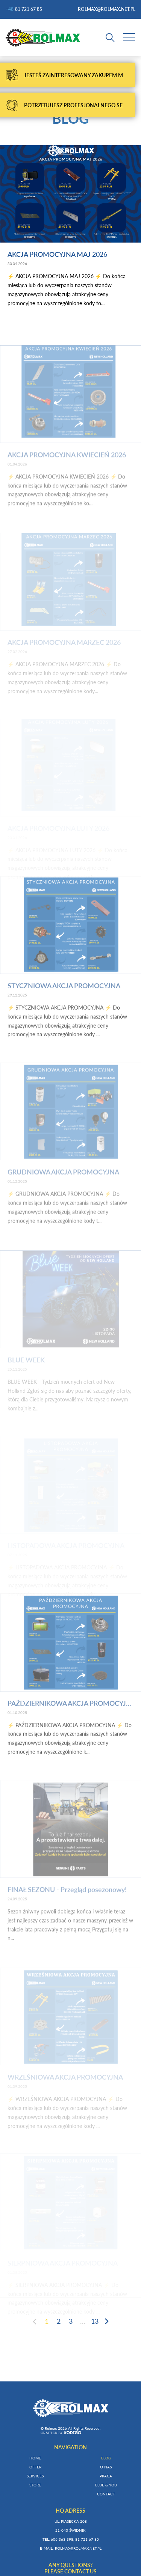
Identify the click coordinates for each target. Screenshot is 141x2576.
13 (95, 2321)
